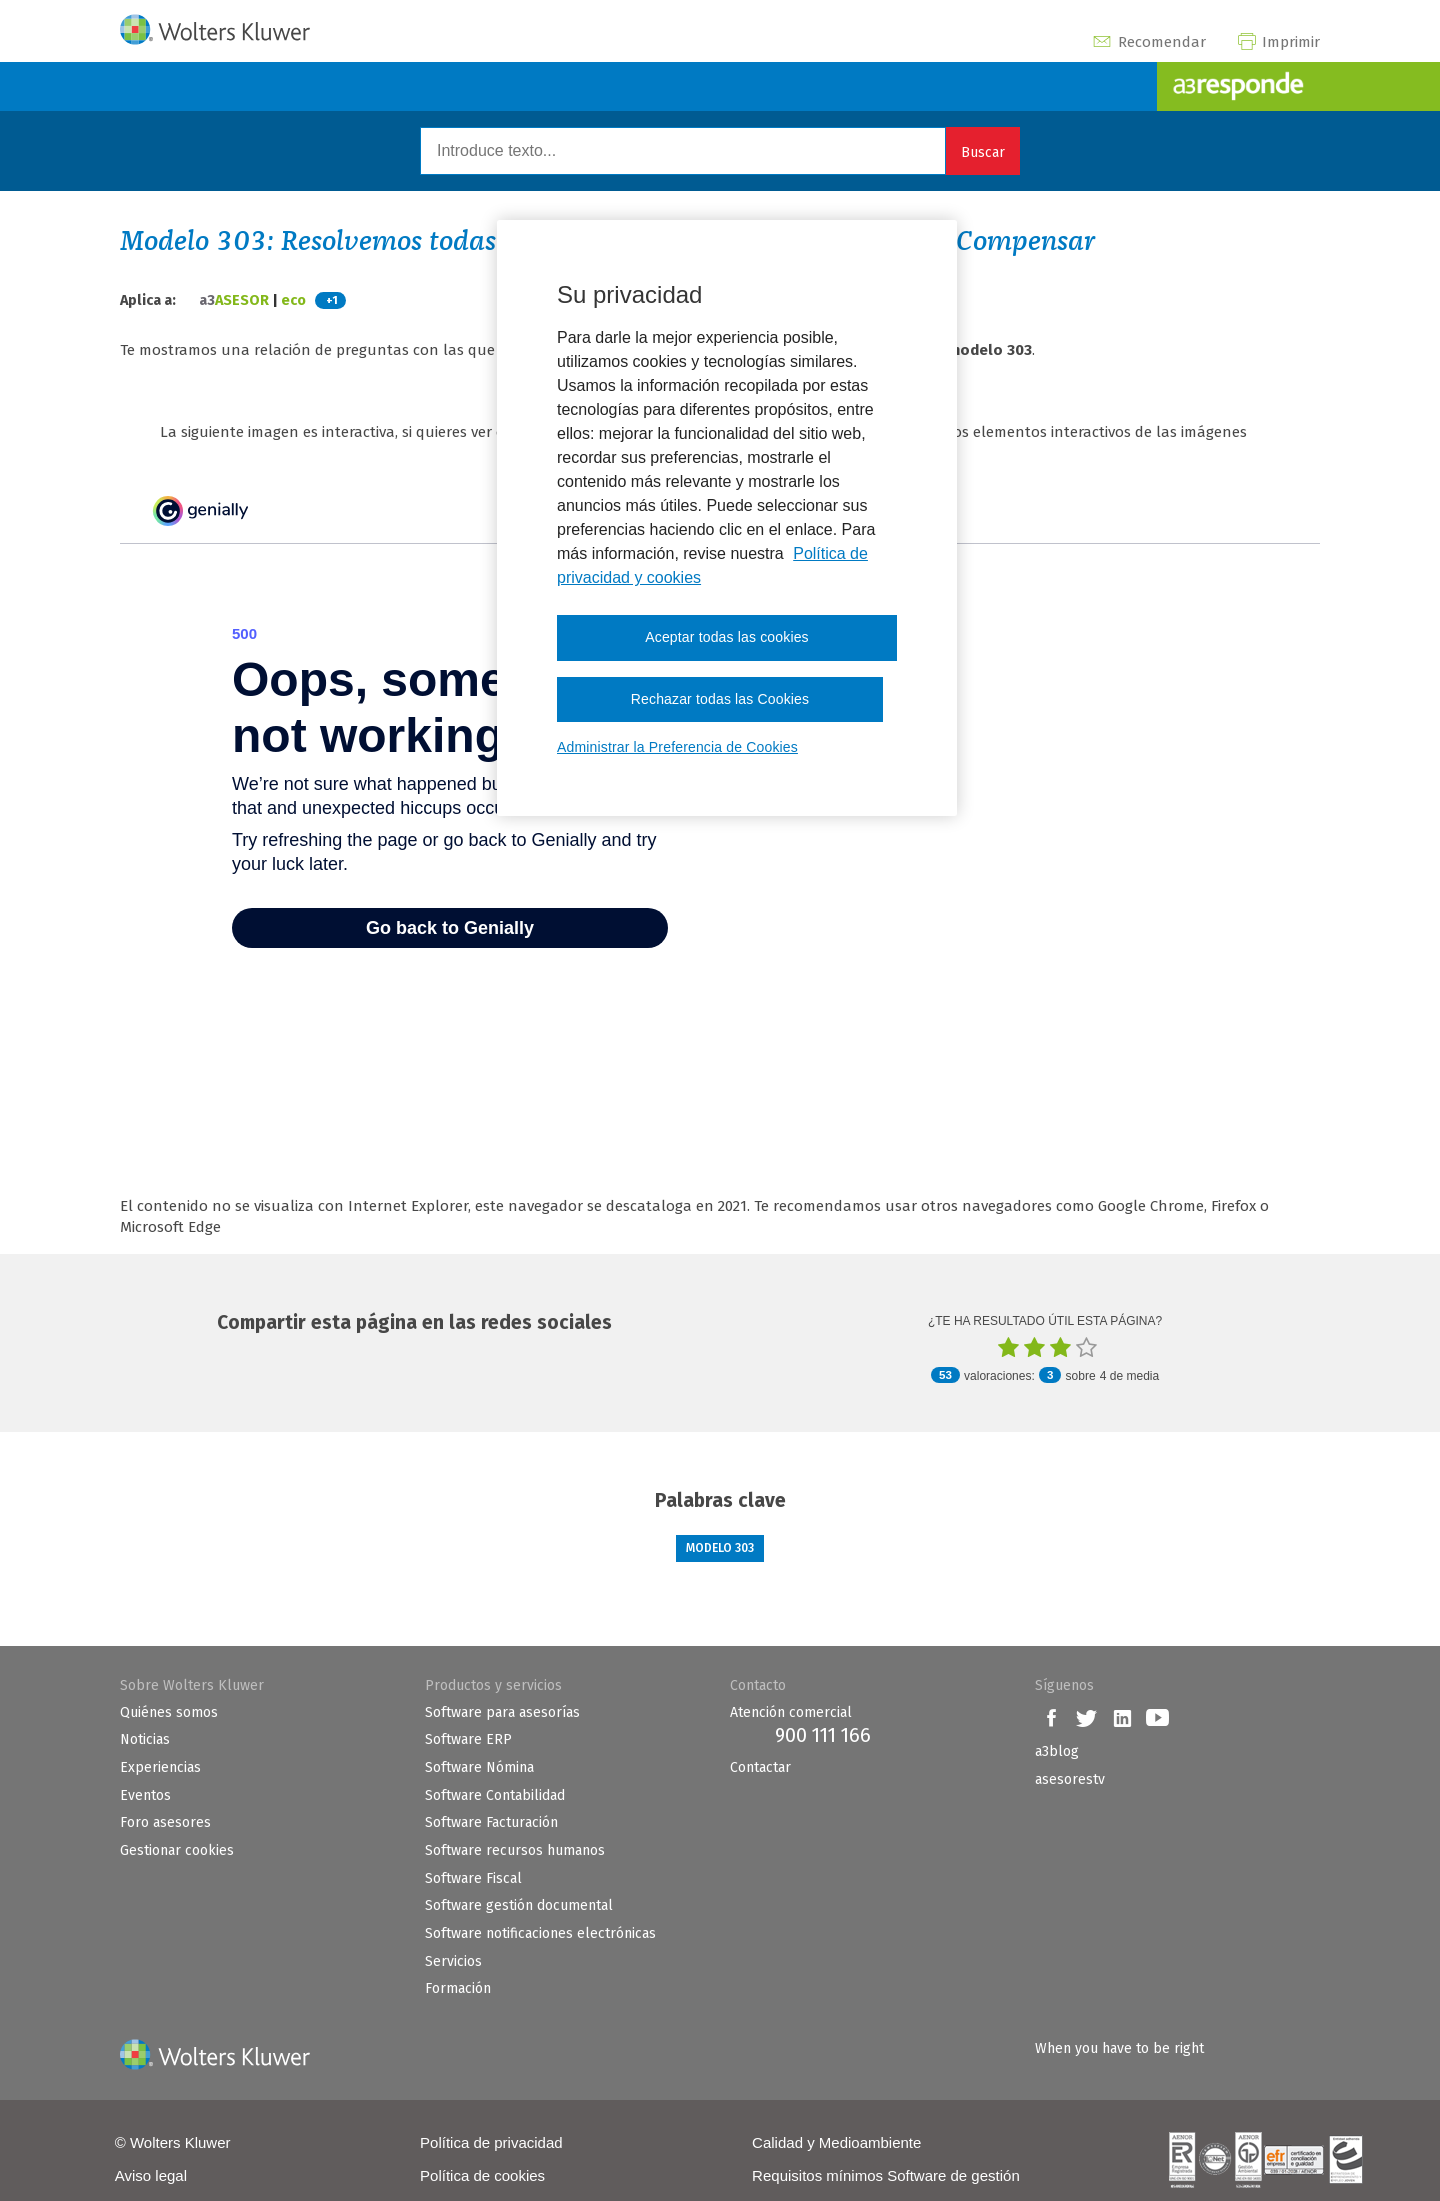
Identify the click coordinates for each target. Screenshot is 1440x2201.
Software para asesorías (502, 1712)
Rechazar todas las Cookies (720, 699)
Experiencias (160, 1767)
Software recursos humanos (515, 1850)
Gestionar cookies (177, 1850)
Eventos (145, 1795)
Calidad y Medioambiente (836, 2142)
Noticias (145, 1739)
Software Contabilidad (495, 1795)
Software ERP (468, 1739)
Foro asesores (165, 1822)
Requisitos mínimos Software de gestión (886, 2175)
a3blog (1057, 1751)
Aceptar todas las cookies (727, 637)
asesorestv (1070, 1779)
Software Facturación (491, 1822)
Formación (458, 1988)
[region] (727, 518)
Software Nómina (479, 1767)
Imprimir (1278, 42)
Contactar (760, 1767)
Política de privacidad (491, 2142)
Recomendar (1148, 42)
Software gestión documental (519, 1905)
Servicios (453, 1961)
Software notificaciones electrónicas (540, 1933)
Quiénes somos (169, 1712)
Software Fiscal (473, 1878)
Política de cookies (482, 2175)
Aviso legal (151, 2175)
